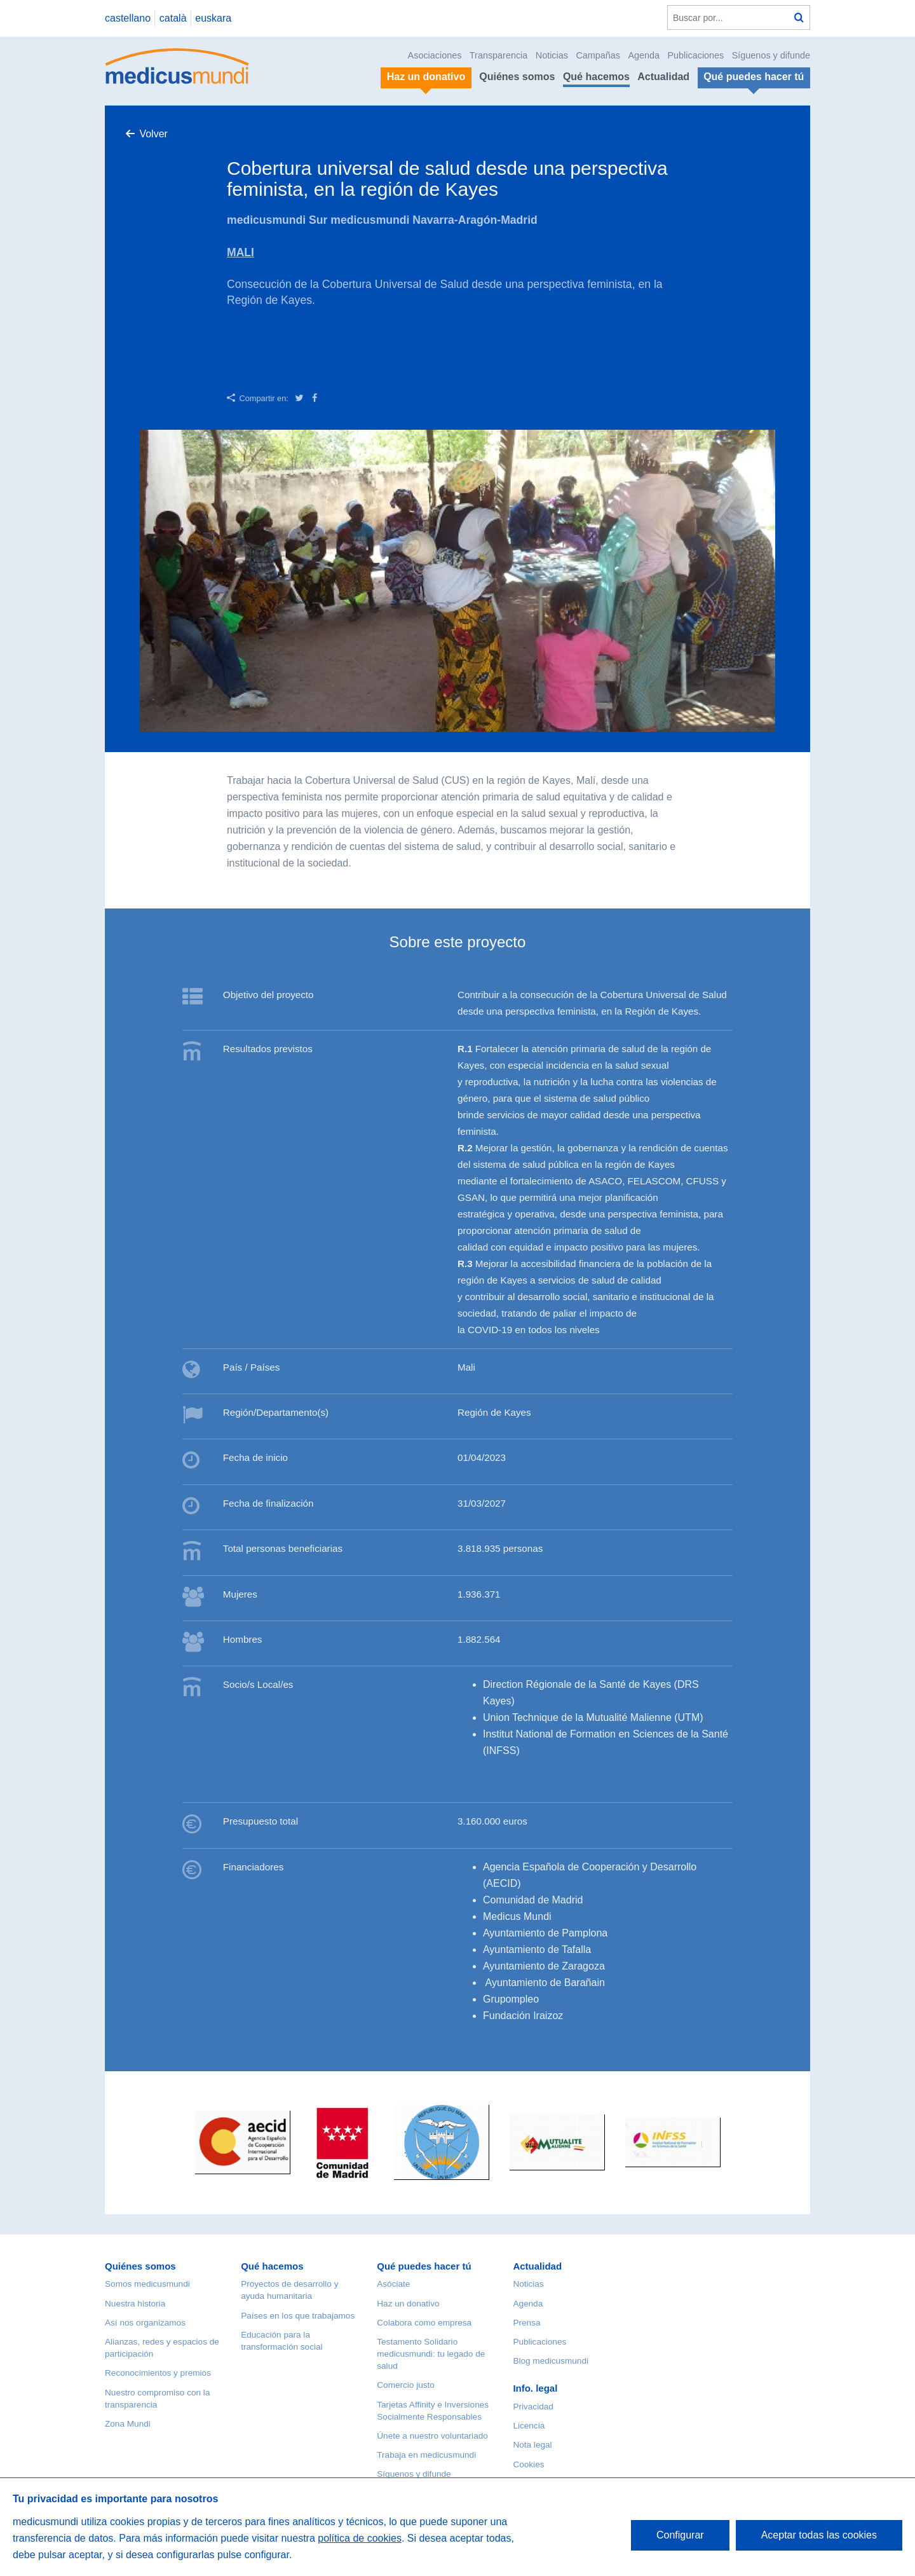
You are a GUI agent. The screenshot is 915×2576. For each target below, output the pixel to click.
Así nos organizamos (145, 2322)
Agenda (644, 55)
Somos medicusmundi (147, 2284)
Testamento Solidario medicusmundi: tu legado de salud (431, 2354)
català (173, 18)
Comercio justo (406, 2385)
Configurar (680, 2535)
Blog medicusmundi (550, 2361)
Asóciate (393, 2284)
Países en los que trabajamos (298, 2315)
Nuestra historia (135, 2303)
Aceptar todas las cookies (819, 2535)
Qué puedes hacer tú (424, 2266)
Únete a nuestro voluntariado (432, 2436)
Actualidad (663, 76)
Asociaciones (435, 55)
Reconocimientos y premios (158, 2373)
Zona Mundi (128, 2424)
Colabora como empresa (424, 2322)
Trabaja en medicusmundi (426, 2455)
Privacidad (533, 2406)
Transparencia (498, 55)
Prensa (526, 2322)
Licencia (529, 2425)
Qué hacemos (596, 76)
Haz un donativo (408, 2303)
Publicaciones (696, 55)
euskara (213, 18)
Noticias (552, 55)
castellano (128, 18)
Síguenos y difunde (771, 55)
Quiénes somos (517, 76)
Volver (153, 133)
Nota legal (532, 2444)
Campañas (598, 55)
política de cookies (360, 2538)
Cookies (528, 2464)
